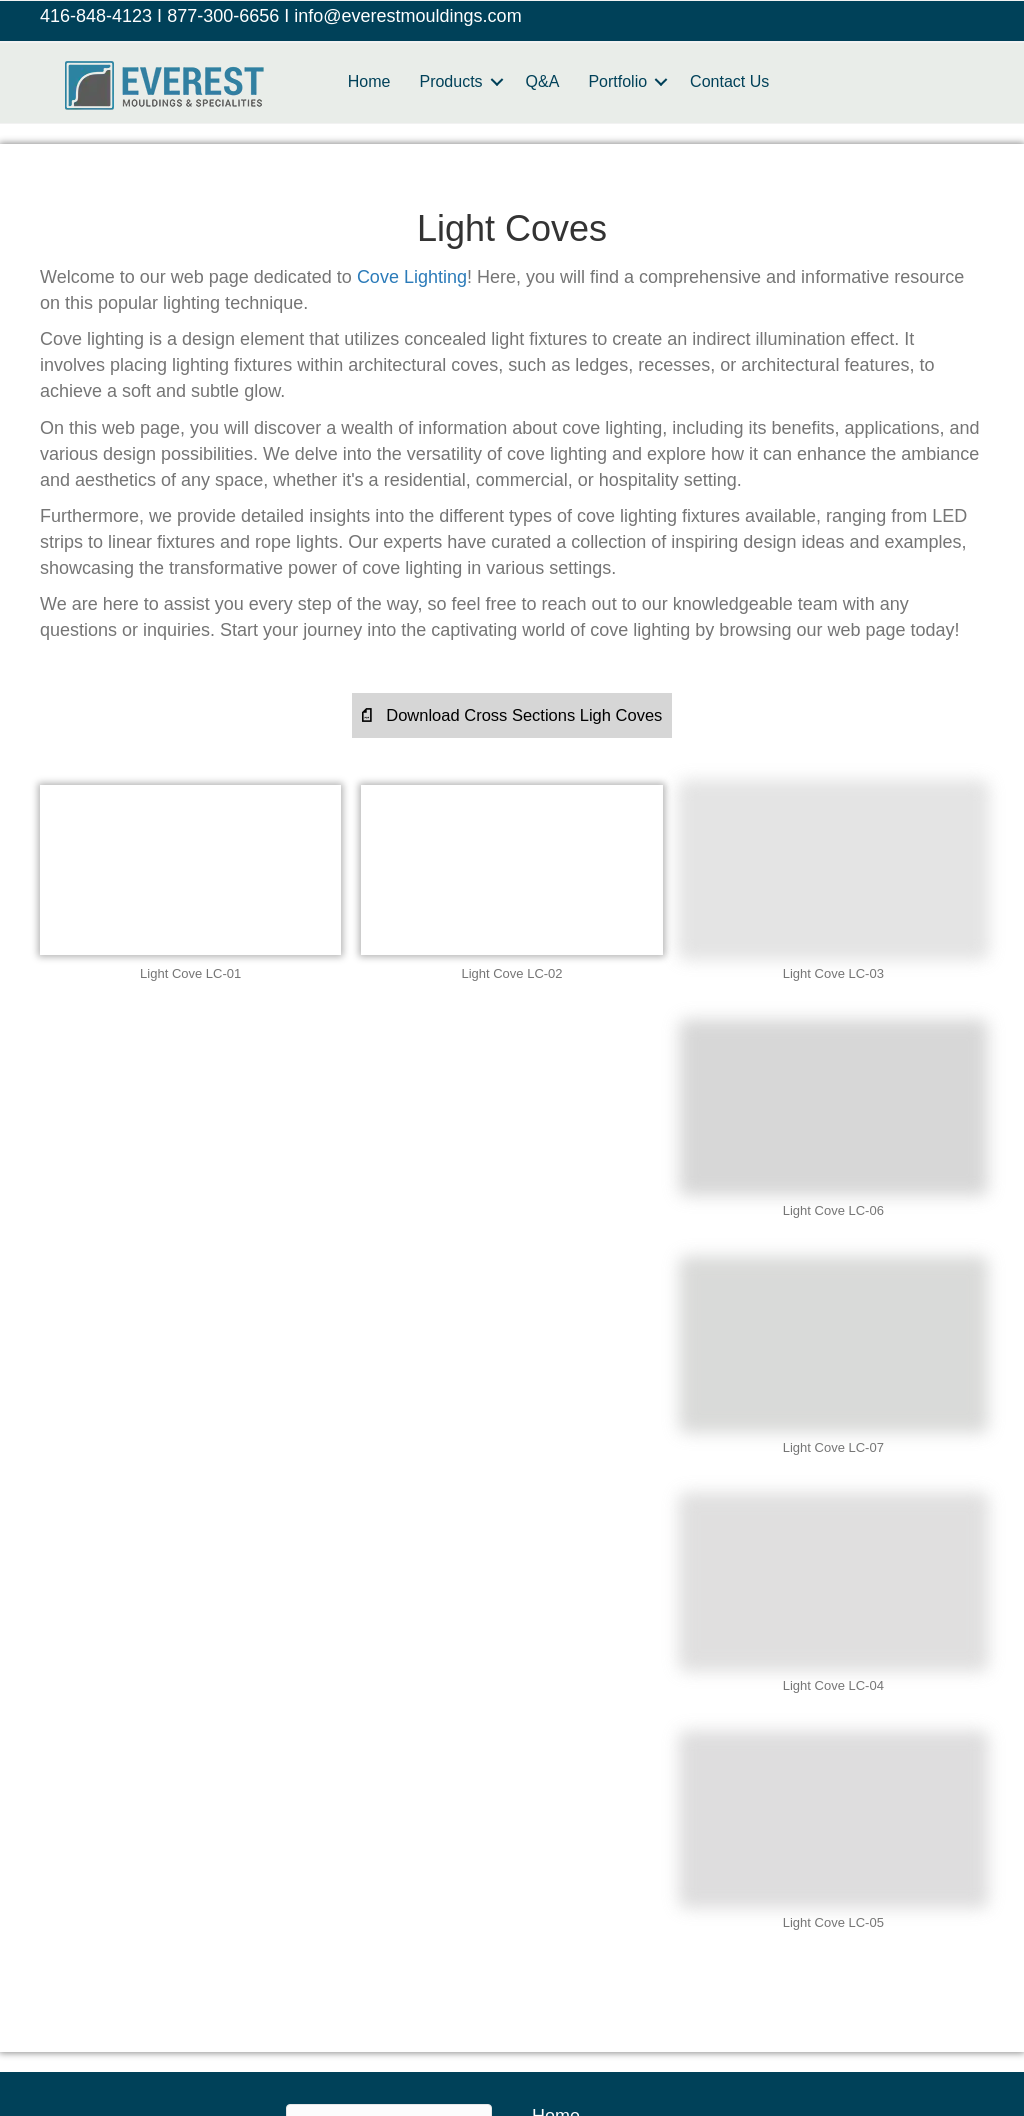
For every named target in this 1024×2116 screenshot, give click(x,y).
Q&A (544, 81)
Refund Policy (587, 1753)
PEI (430, 2043)
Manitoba (368, 1999)
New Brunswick (498, 1999)
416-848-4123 (96, 16)
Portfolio (619, 81)
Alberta (107, 1999)
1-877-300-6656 (135, 1759)
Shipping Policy (593, 1789)
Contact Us (731, 81)
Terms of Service (599, 1825)
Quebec (514, 2043)
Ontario (348, 2043)
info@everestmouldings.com (407, 16)
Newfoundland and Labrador (698, 1999)
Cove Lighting (412, 277)
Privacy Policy (588, 1717)
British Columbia (234, 1999)
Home (370, 81)
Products (452, 81)
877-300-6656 (223, 16)
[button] (512, 717)
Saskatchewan (637, 2043)
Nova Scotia (885, 1999)
